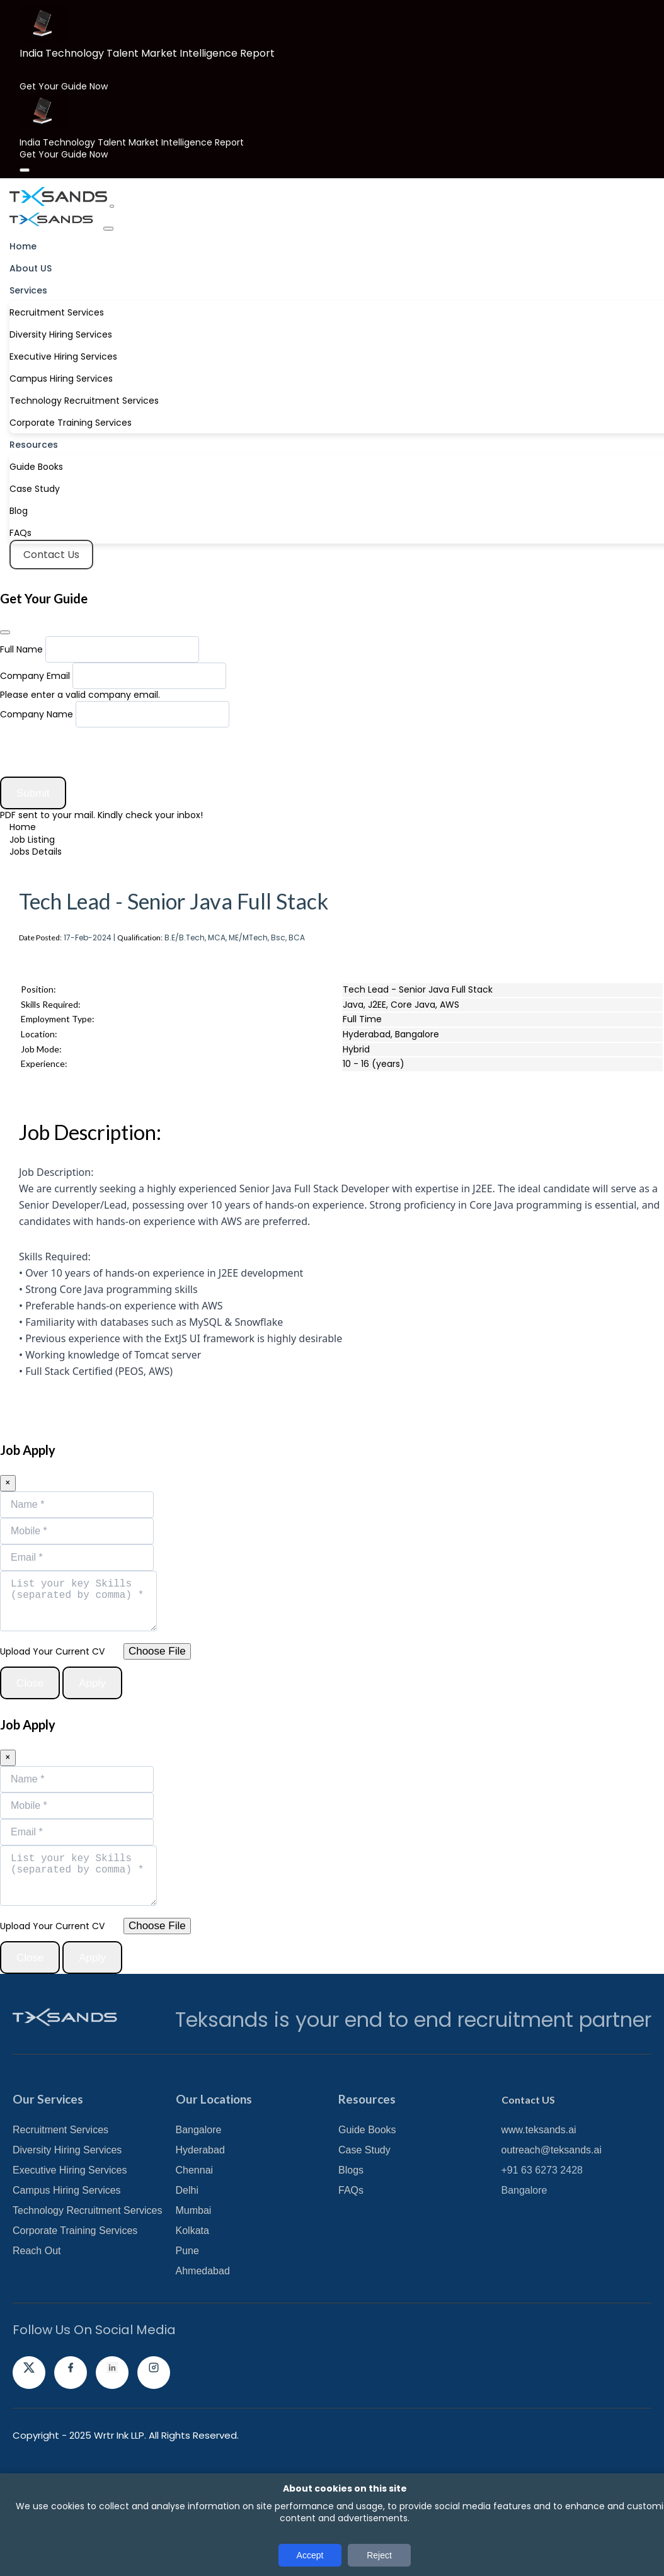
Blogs (350, 2252)
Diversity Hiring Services (60, 330)
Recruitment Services (56, 308)
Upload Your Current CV (52, 1720)
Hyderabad (200, 2231)
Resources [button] (33, 441)
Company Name (36, 710)
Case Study (34, 485)
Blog (18, 507)
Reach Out (36, 2332)
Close (39, 1753)
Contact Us (50, 550)
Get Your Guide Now (64, 86)
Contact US (528, 2181)
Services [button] (28, 286)
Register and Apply (102, 1009)
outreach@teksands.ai (551, 2231)
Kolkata (192, 2312)
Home (23, 242)
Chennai (195, 2252)
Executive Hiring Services (63, 352)
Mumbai (194, 2292)
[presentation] (96, 748)
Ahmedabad (203, 2352)
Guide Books (36, 463)
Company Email (35, 672)
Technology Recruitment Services (84, 396)
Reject (379, 2555)
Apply (52, 1463)
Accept (310, 2555)
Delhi (187, 2272)
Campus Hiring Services (61, 374)
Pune (187, 2332)
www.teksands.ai (538, 2211)
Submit (42, 790)
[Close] (25, 166)
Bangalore (199, 2211)
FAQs (20, 529)
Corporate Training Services (70, 419)
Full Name (21, 645)
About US (30, 264)
